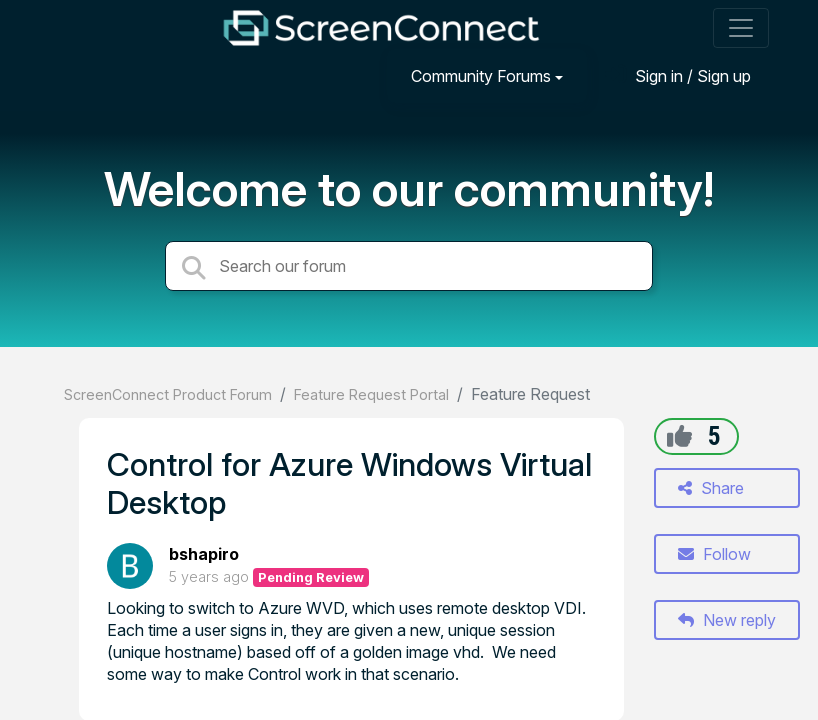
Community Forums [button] (481, 76)
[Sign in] (678, 75)
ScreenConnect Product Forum (168, 394)
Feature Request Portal (371, 394)
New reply (727, 620)
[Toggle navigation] (741, 28)
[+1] (679, 436)
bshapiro (204, 554)
